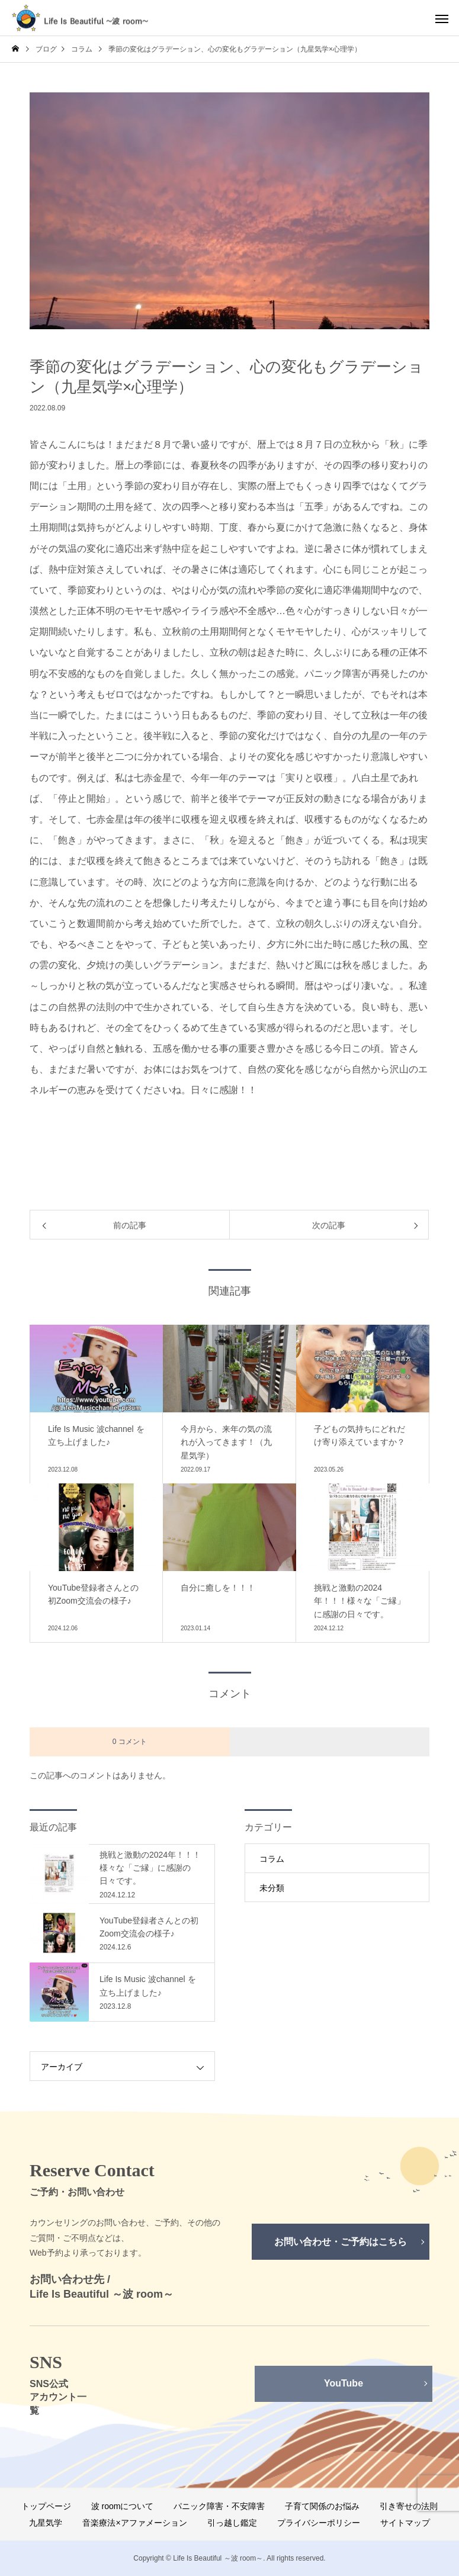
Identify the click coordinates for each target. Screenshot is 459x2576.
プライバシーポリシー (318, 2522)
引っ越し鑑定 (232, 2522)
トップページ (46, 2506)
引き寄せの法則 (409, 2506)
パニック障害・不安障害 (219, 2506)
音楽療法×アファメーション (134, 2522)
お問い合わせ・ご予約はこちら (340, 2242)
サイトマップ (405, 2522)
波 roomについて (122, 2506)
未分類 (271, 1888)
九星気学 (45, 2522)
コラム (271, 1859)
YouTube (343, 2383)
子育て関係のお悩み (322, 2506)
